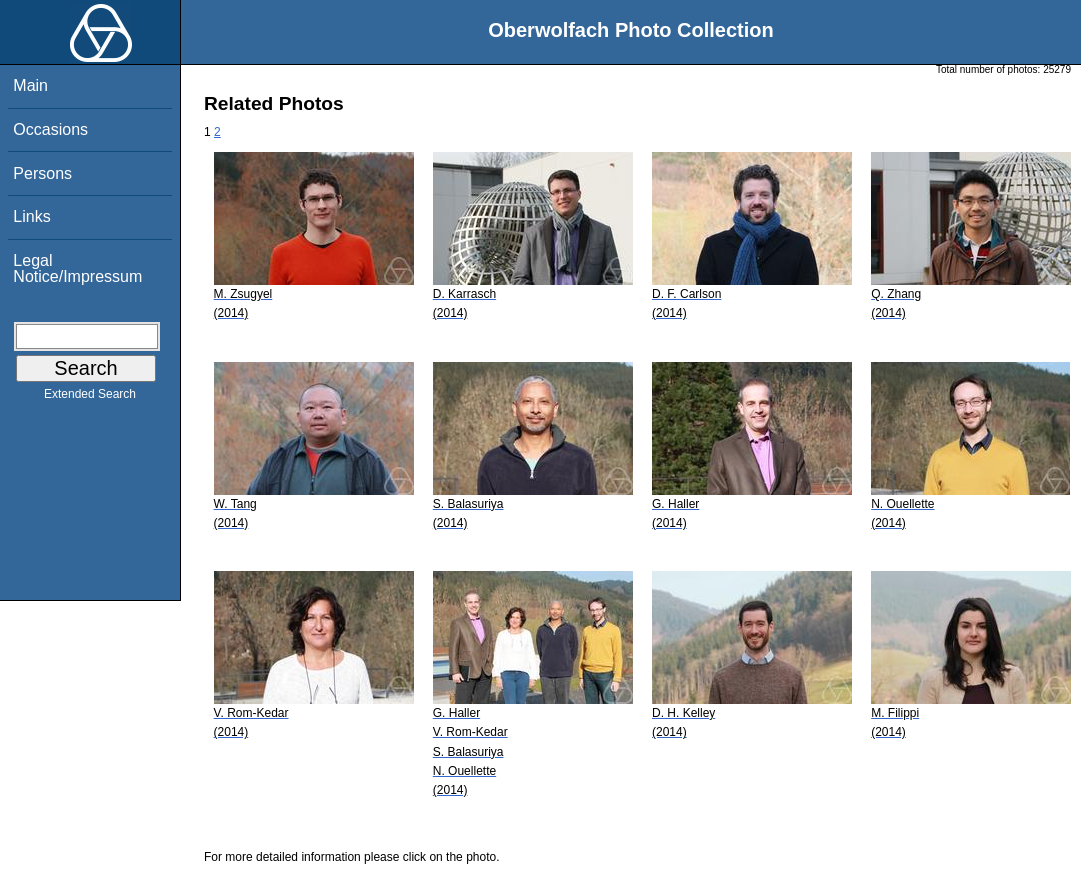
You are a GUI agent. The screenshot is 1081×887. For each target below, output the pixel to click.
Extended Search (90, 398)
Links (31, 216)
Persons (42, 173)
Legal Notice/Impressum (77, 268)
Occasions (50, 129)
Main (30, 85)
